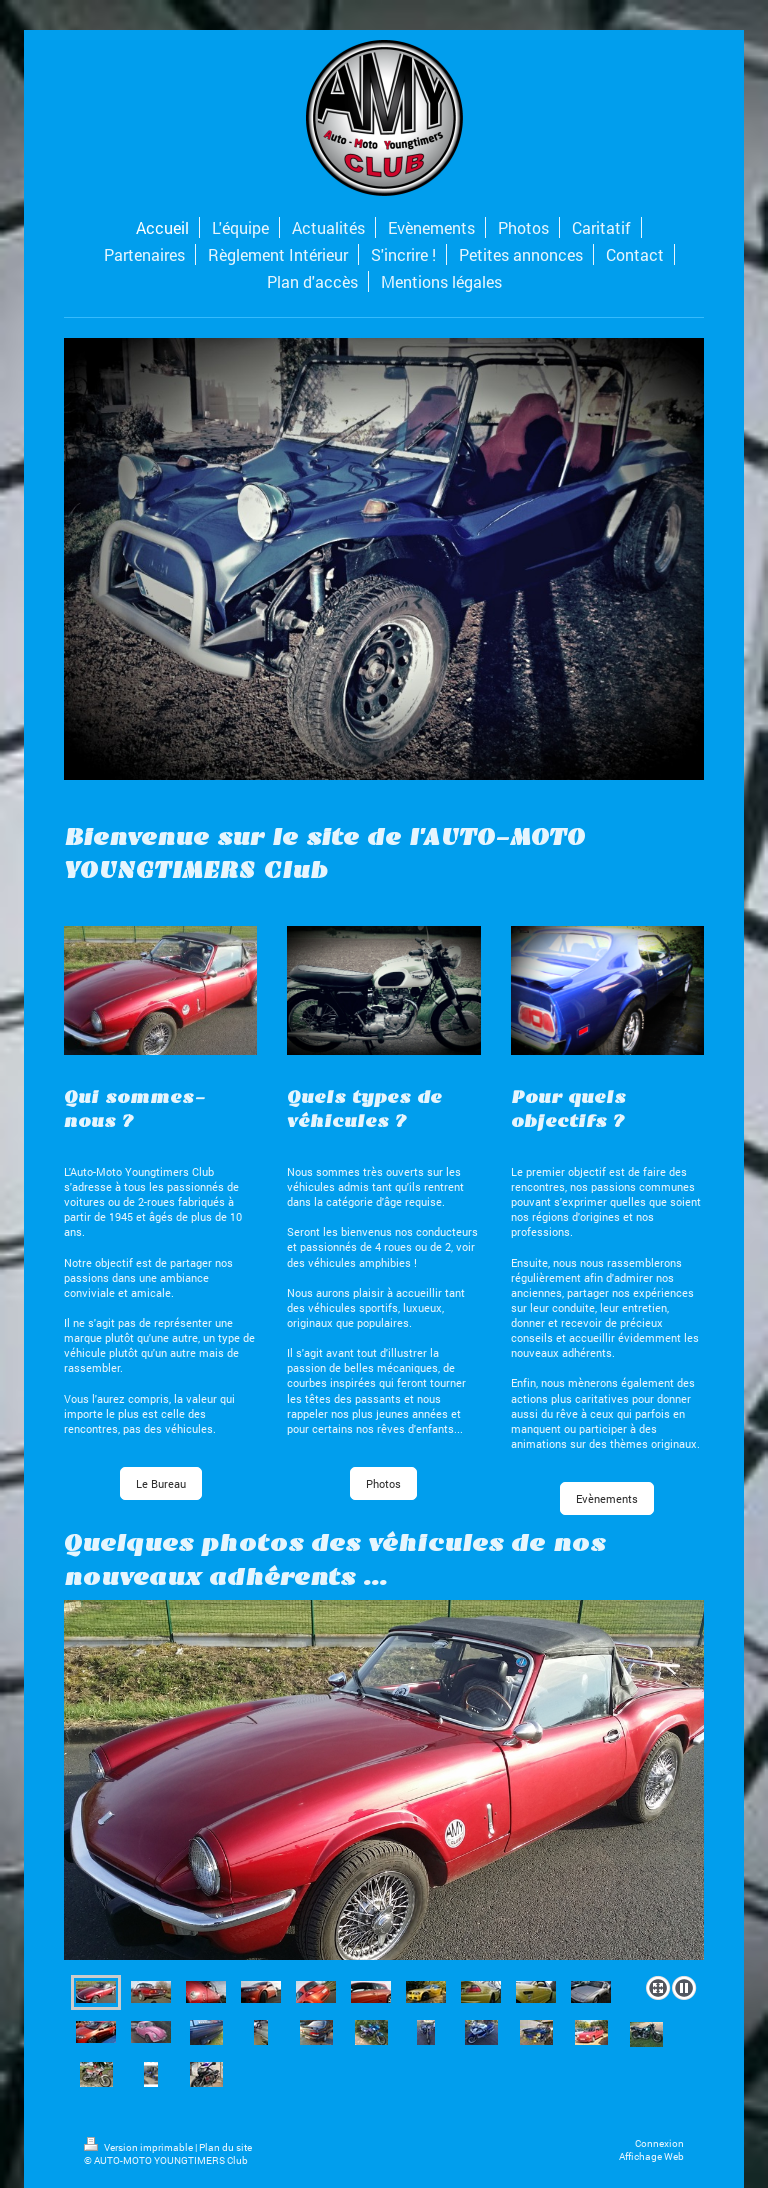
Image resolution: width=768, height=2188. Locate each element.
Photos (383, 1483)
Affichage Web (651, 2156)
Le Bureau (161, 1483)
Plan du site (225, 2147)
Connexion (659, 2143)
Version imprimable (139, 2147)
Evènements (607, 1498)
